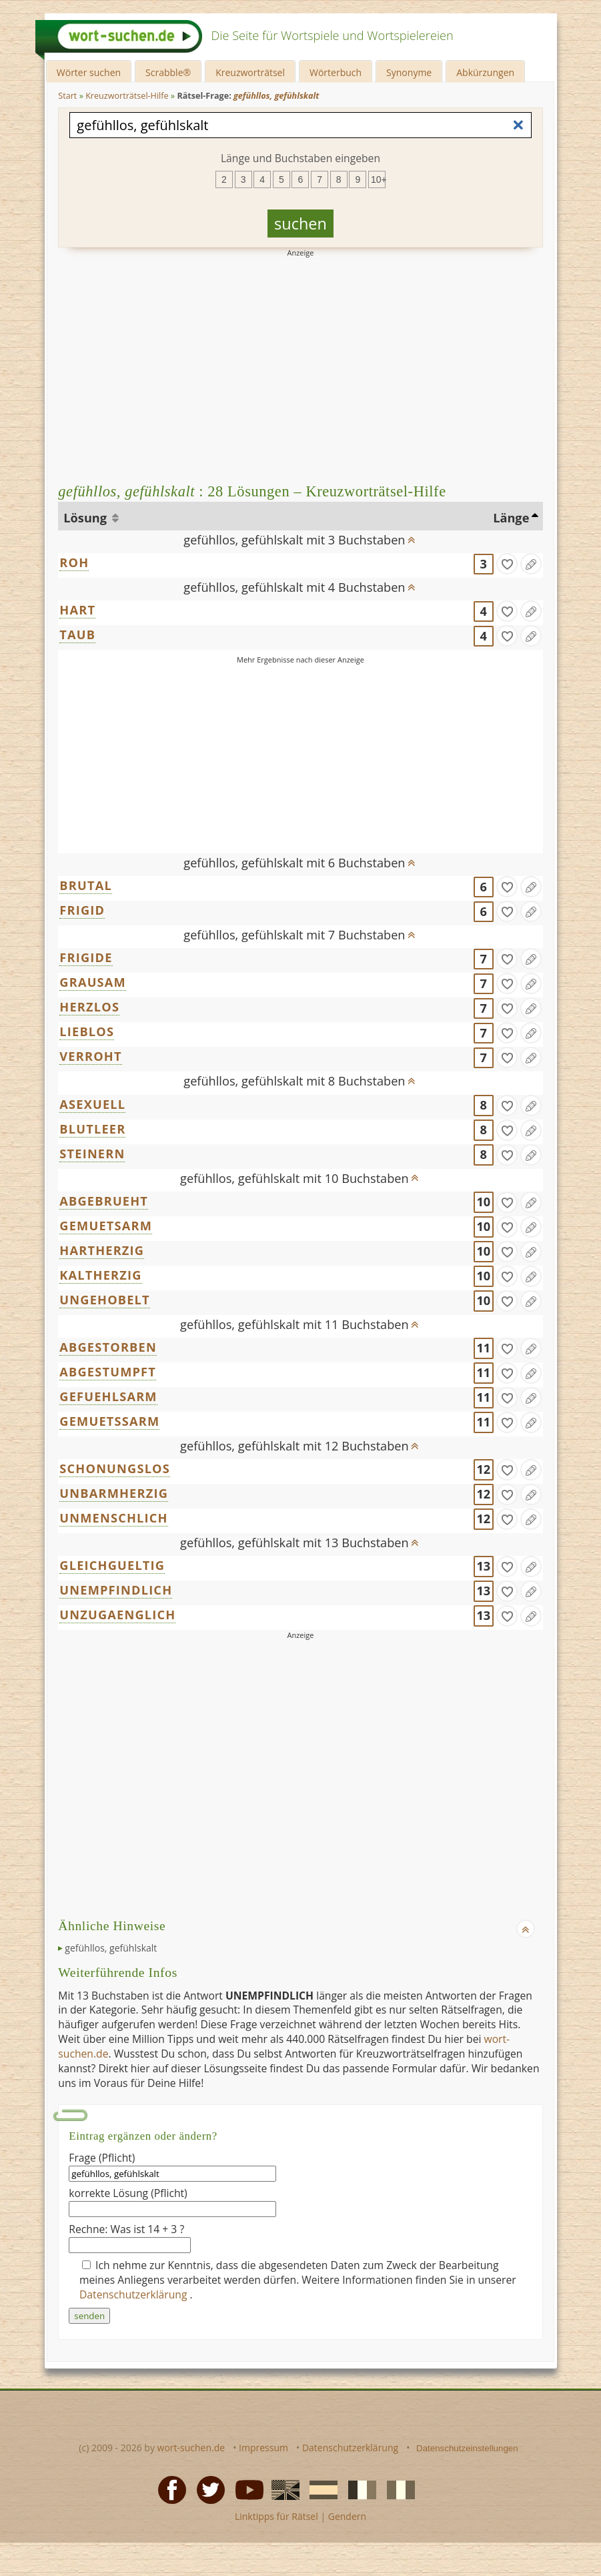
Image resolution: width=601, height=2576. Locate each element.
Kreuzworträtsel (250, 72)
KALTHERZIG (100, 1275)
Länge (511, 518)
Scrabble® (168, 72)
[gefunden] (507, 563)
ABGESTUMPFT (107, 1372)
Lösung (86, 518)
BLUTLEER (92, 1129)
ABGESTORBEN (108, 1347)
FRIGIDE (85, 957)
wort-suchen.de (191, 2447)
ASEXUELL (92, 1104)
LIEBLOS (86, 1031)
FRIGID (82, 910)
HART (77, 610)
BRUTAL (85, 885)
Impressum (263, 2447)
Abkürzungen (485, 72)
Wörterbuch (336, 72)
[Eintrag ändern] (531, 563)
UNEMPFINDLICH (115, 1590)
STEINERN (92, 1154)
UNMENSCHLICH (113, 1518)
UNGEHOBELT (104, 1300)
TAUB (77, 634)
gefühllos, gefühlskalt (111, 1948)
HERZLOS (89, 1007)
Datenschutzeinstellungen (467, 2448)
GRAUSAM (92, 982)
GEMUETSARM (105, 1226)
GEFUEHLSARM (108, 1396)
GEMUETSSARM (109, 1421)
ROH (74, 562)
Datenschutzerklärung (134, 2294)
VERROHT (90, 1056)
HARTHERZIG (101, 1250)
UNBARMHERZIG (113, 1493)
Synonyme (409, 72)
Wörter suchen (89, 72)
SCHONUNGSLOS (114, 1468)
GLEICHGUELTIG (112, 1565)
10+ (378, 179)
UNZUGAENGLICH (117, 1615)
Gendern (347, 2516)
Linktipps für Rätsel (276, 2516)
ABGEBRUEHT (103, 1201)
